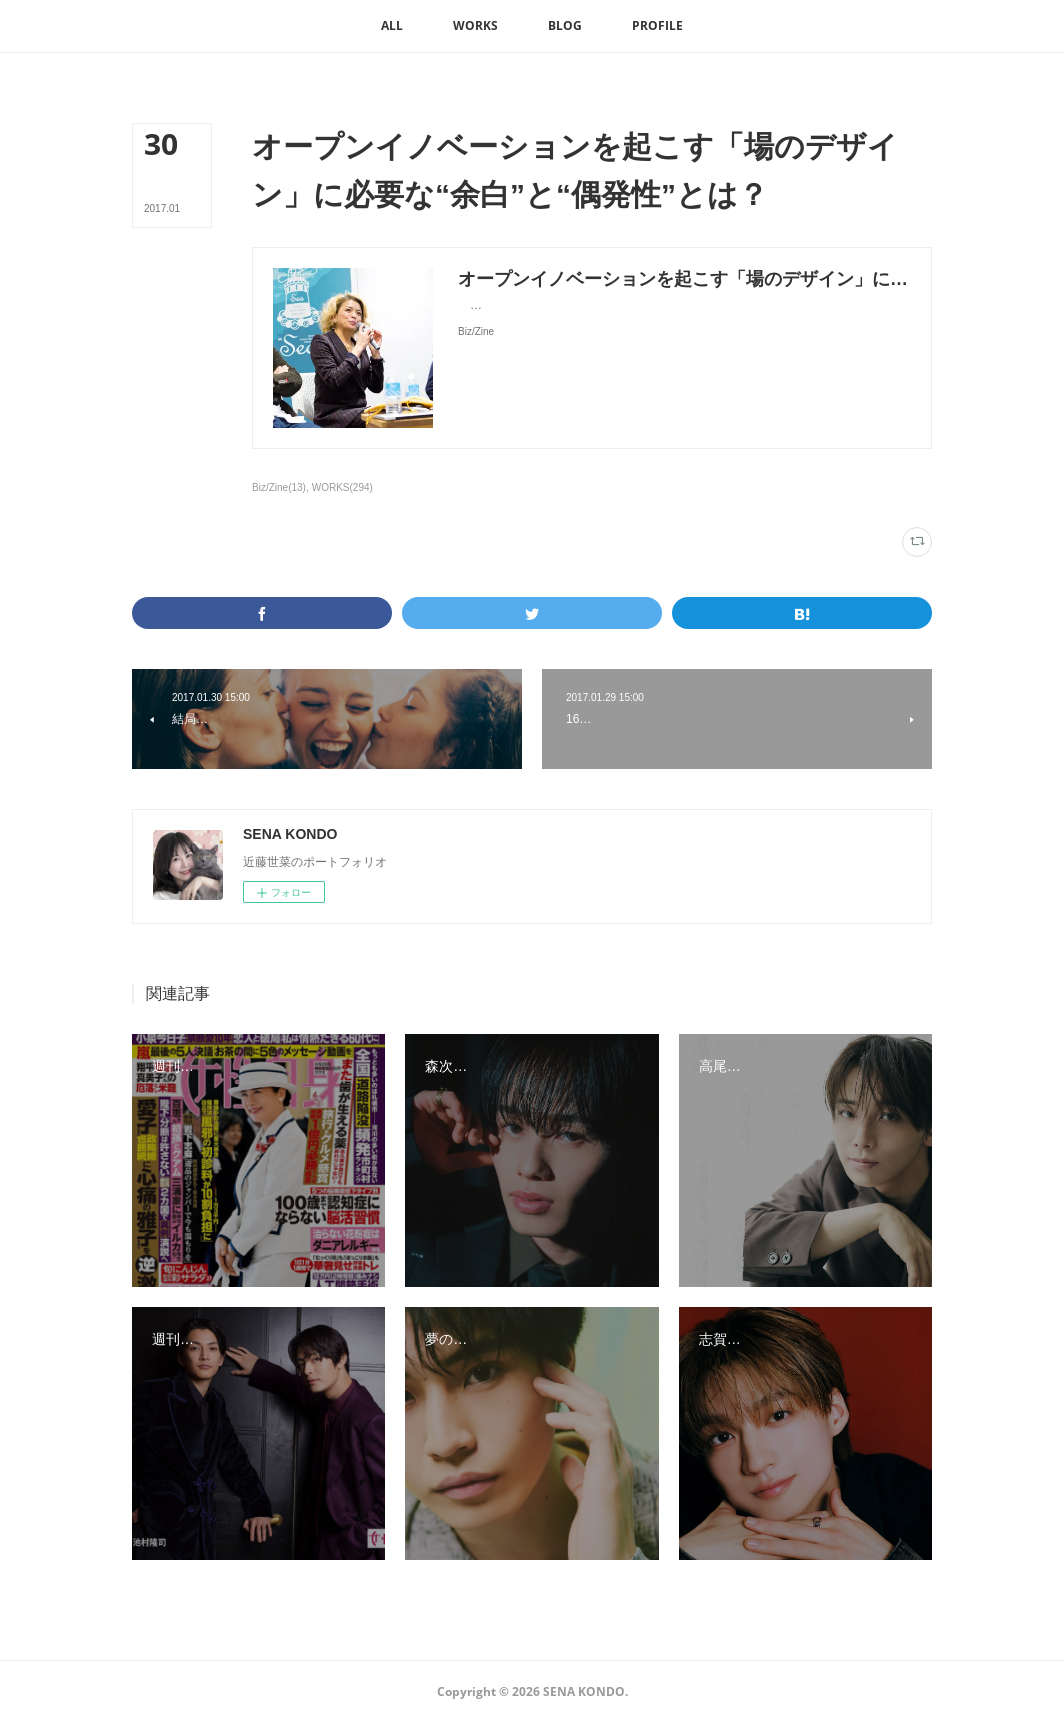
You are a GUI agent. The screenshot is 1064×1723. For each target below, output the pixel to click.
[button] (392, 26)
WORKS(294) (342, 487)
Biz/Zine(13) (279, 487)
